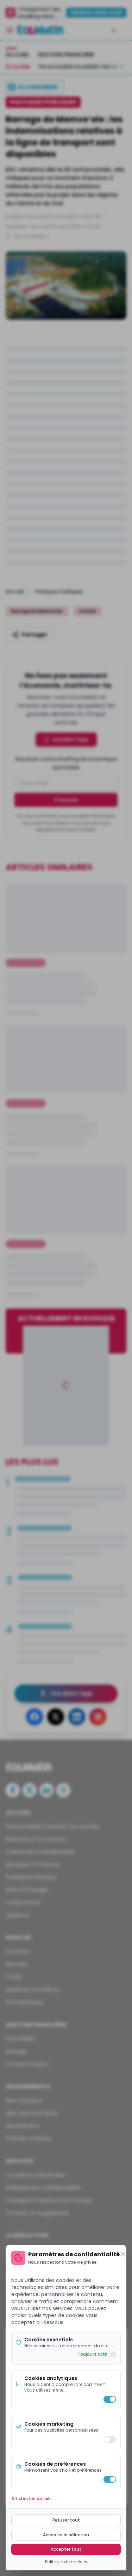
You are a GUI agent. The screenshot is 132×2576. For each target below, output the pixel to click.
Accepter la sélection (66, 2535)
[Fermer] (123, 2254)
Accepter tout (66, 2549)
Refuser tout (66, 2520)
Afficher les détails (31, 2499)
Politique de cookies (66, 2562)
